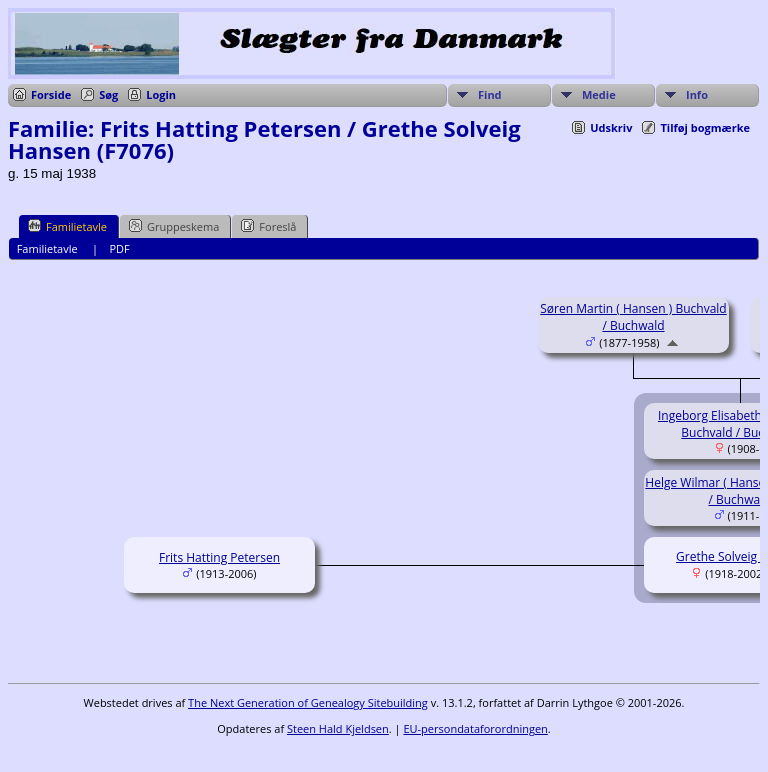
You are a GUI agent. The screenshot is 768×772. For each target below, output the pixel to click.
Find (490, 94)
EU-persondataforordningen (475, 728)
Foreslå (268, 226)
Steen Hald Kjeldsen (338, 728)
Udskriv (611, 127)
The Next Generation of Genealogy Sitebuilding (308, 702)
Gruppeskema (174, 226)
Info (697, 94)
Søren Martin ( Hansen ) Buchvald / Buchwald (633, 317)
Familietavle (67, 226)
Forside (51, 94)
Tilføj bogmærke (705, 127)
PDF (119, 248)
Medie (599, 94)
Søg (108, 94)
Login (161, 94)
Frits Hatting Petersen (219, 557)
